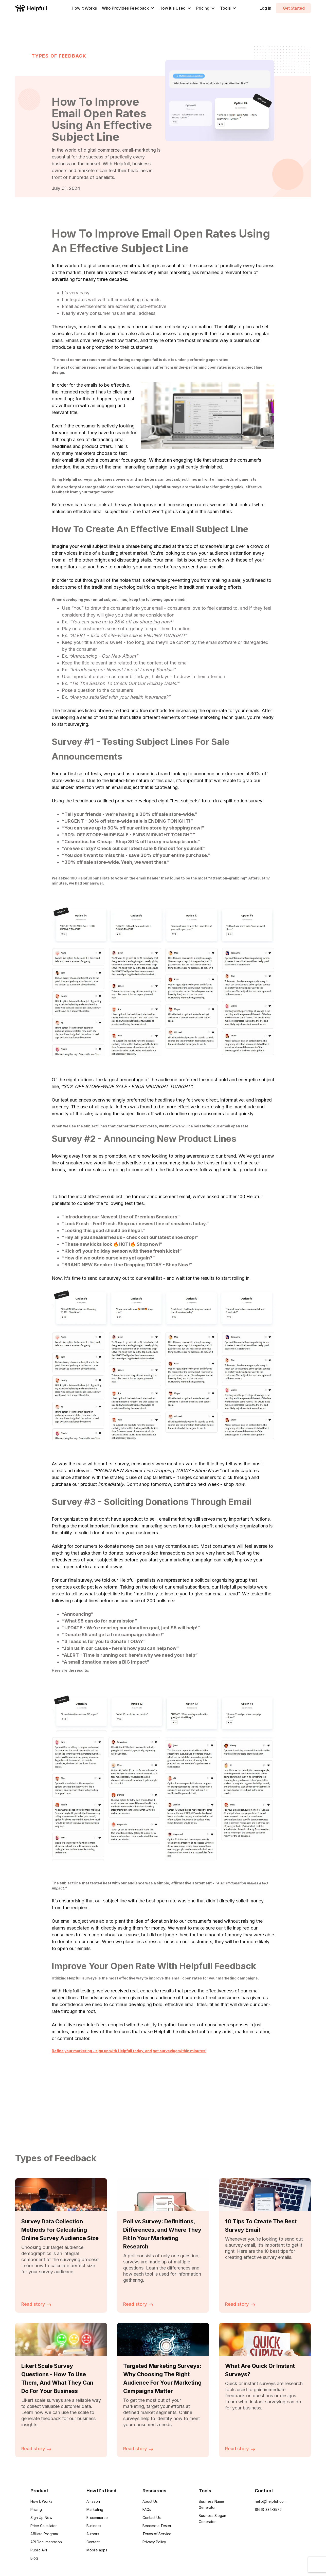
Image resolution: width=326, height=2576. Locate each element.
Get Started (293, 8)
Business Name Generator (211, 2504)
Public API (38, 2550)
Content (93, 2542)
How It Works (84, 8)
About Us (150, 2501)
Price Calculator (43, 2526)
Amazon (93, 2501)
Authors (92, 2534)
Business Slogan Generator (212, 2518)
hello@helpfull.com (270, 2501)
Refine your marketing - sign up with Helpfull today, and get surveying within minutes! (129, 2051)
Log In (265, 8)
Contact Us (151, 2517)
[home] (31, 8)
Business (93, 2526)
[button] (128, 8)
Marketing (94, 2509)
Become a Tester (156, 2526)
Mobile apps (96, 2550)
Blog (34, 2558)
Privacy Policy (154, 2542)
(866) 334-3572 (268, 2509)
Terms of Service (156, 2534)
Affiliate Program (44, 2534)
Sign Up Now (41, 2517)
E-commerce (97, 2517)
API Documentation (46, 2542)
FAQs (146, 2509)
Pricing (36, 2509)
